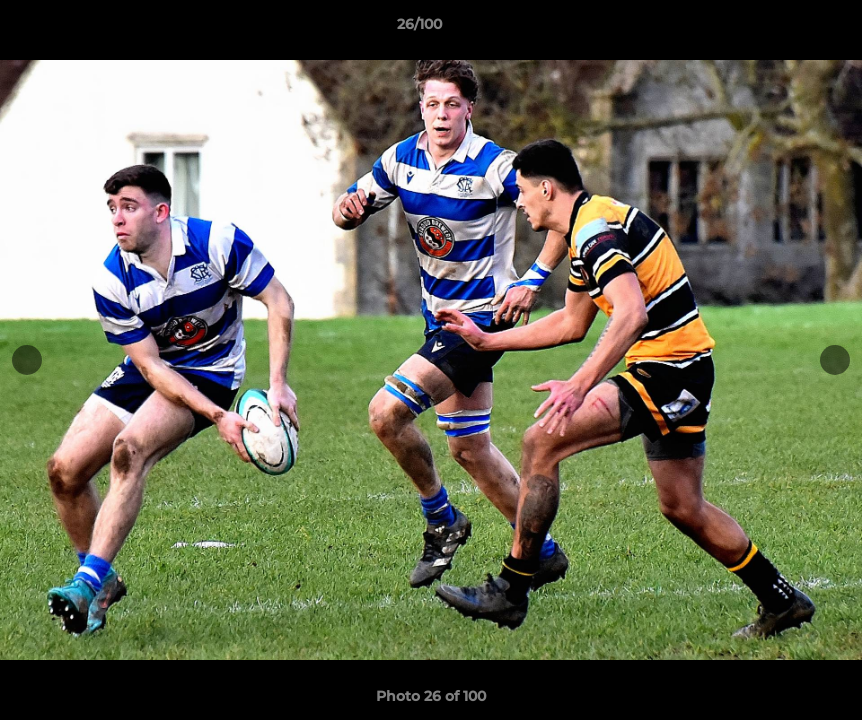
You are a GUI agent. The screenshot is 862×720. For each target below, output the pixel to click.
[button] (778, 29)
